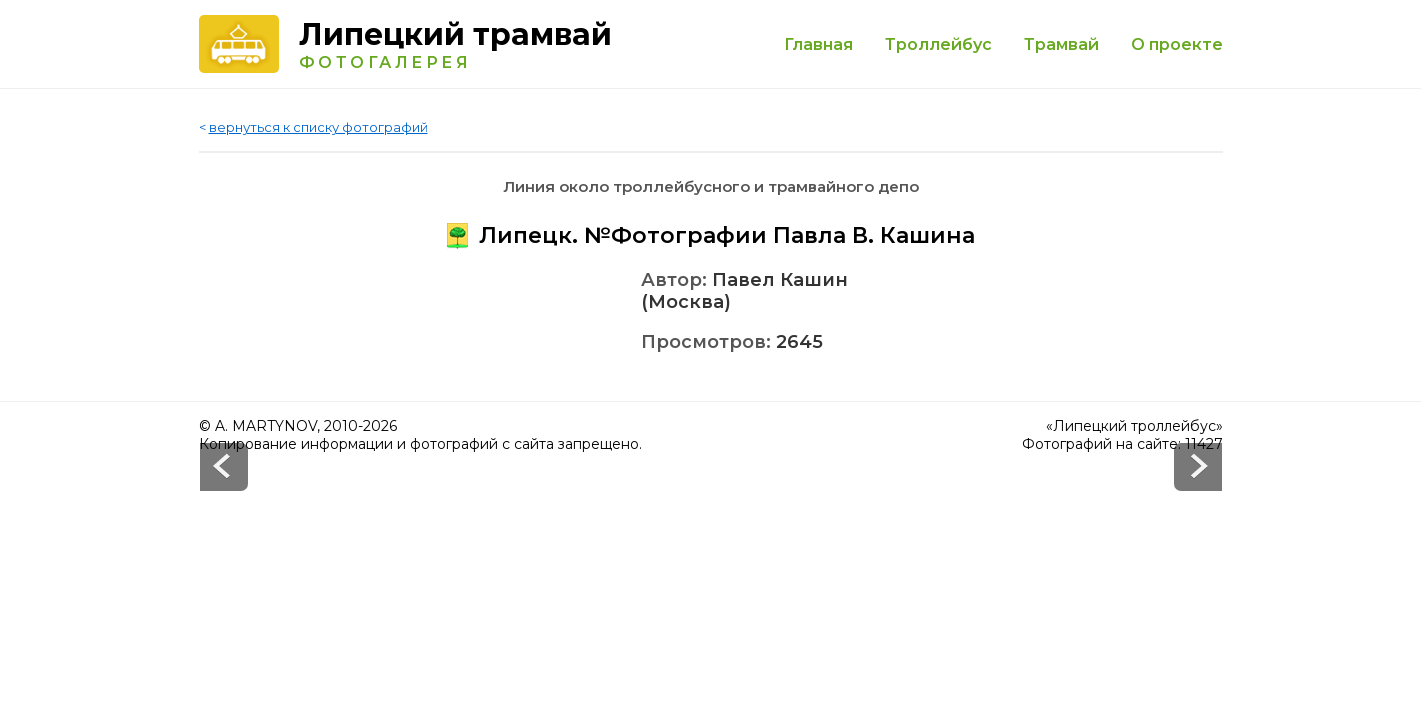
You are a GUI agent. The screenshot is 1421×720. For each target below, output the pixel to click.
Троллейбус (938, 44)
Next (224, 467)
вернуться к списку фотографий (318, 127)
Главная (818, 44)
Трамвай (1061, 44)
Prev (1198, 467)
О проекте (1177, 44)
